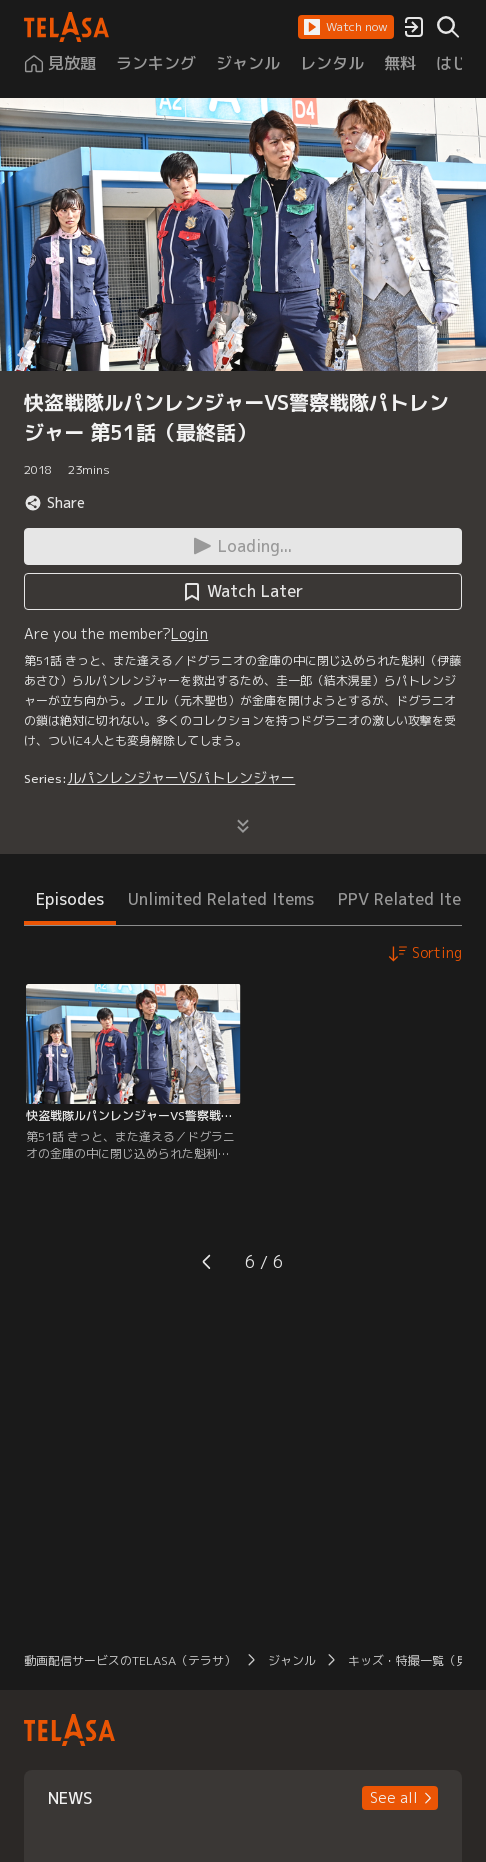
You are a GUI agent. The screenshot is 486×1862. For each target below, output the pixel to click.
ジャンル (292, 1660)
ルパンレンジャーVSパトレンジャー (181, 777)
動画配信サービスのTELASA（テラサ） (130, 1660)
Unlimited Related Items (221, 899)
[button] (346, 27)
